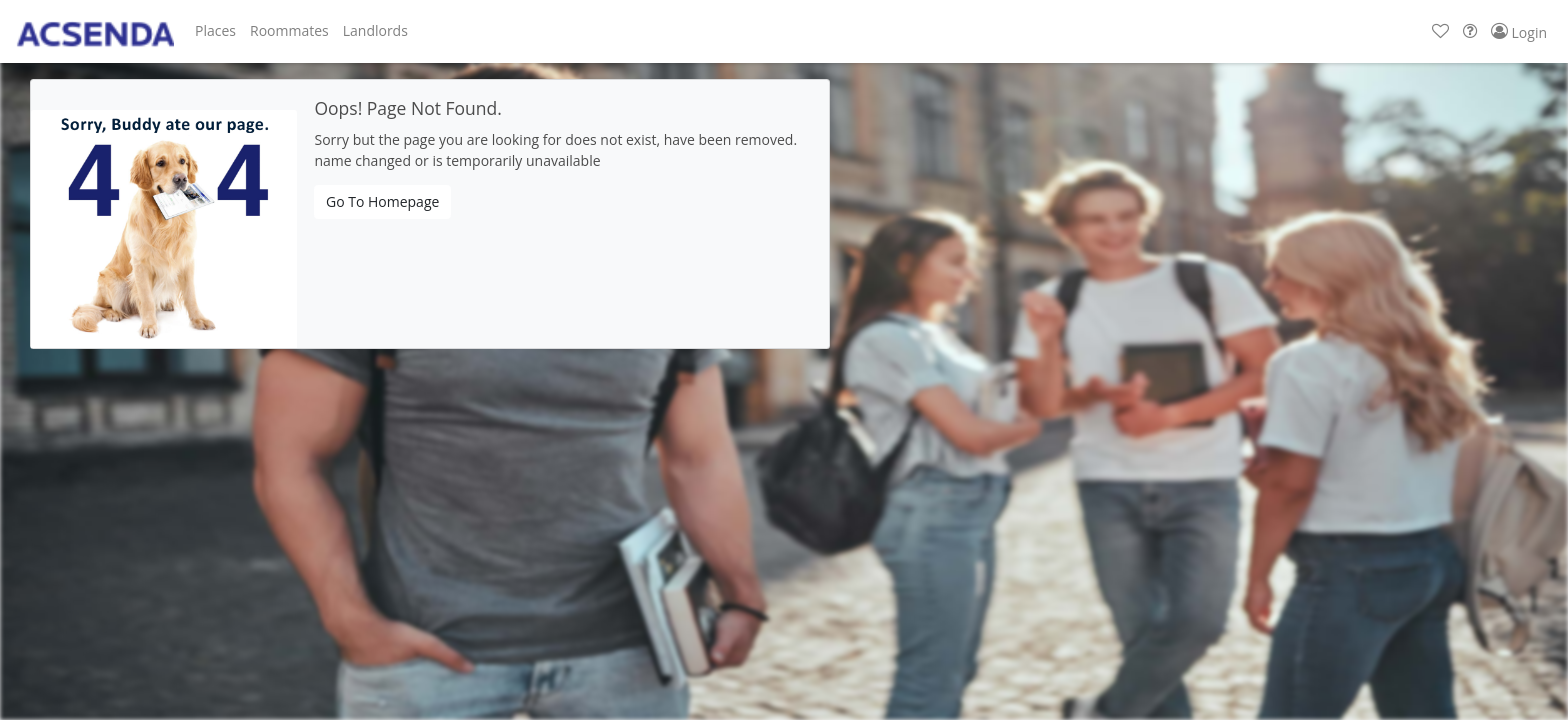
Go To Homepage (382, 201)
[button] (215, 31)
